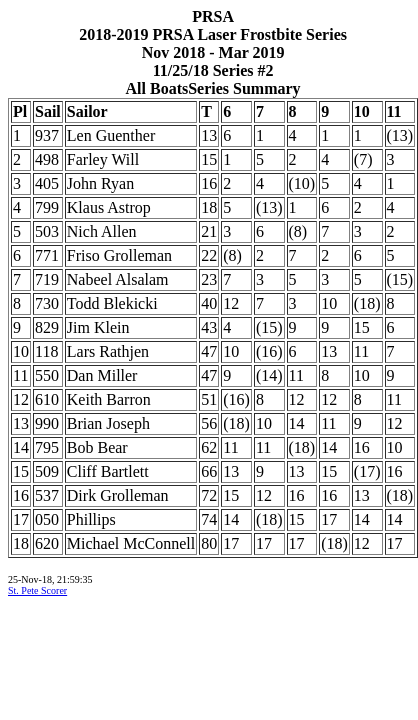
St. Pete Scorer (37, 590)
